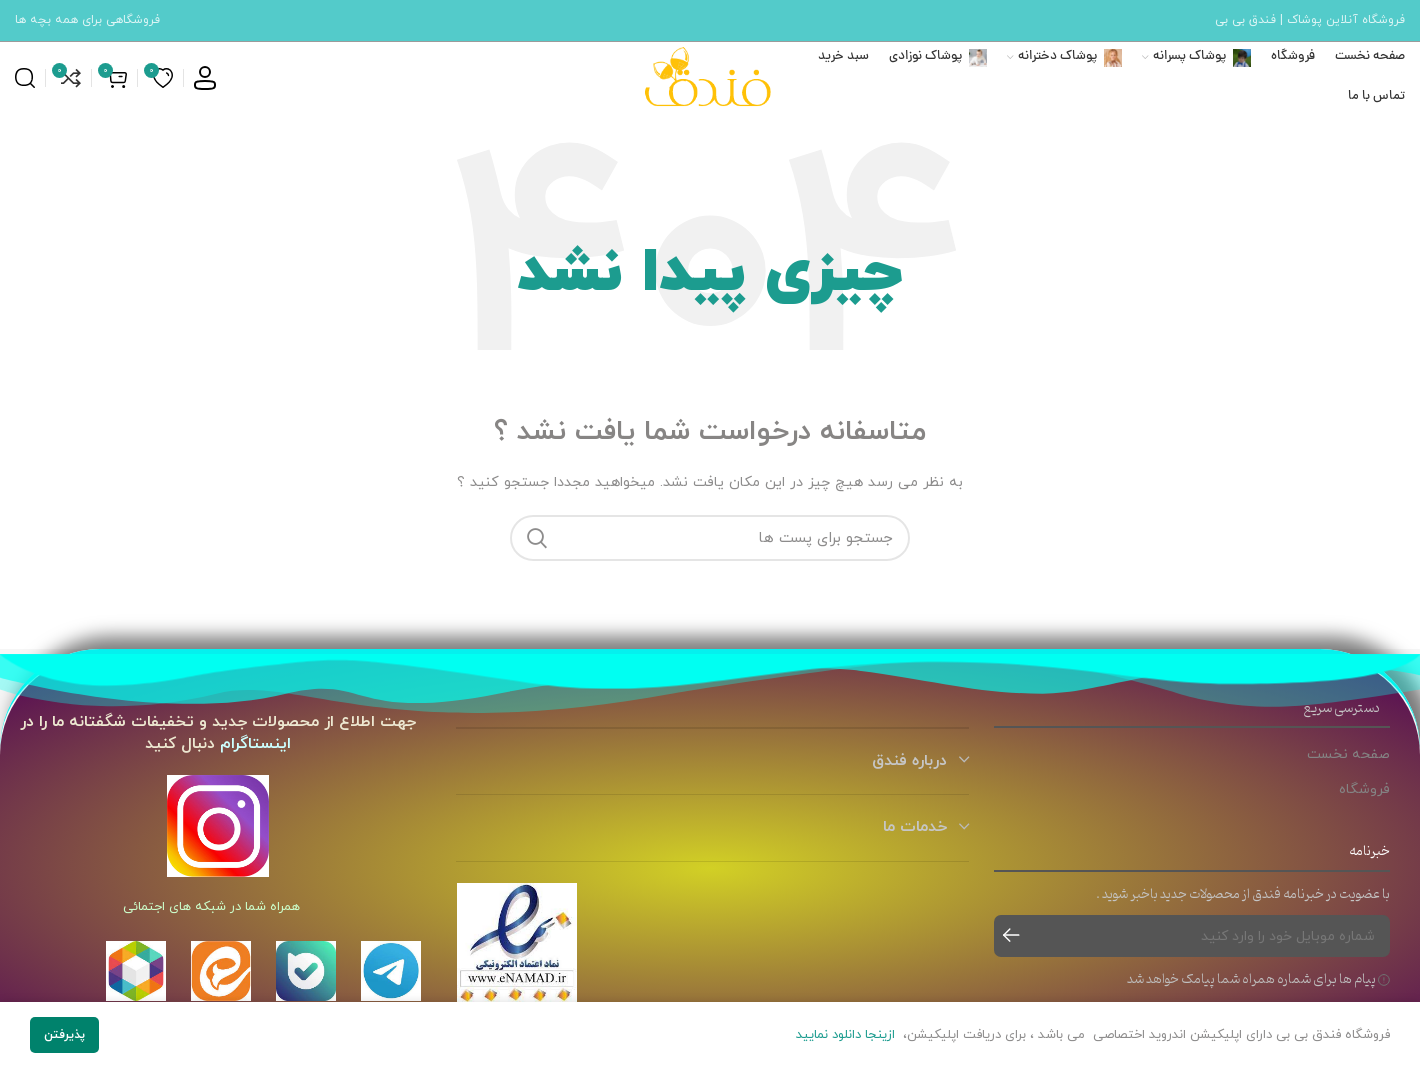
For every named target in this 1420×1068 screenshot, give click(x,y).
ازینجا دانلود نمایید (847, 1035)
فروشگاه (1364, 821)
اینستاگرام (255, 776)
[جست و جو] (25, 95)
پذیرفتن (64, 1035)
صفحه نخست (1348, 787)
